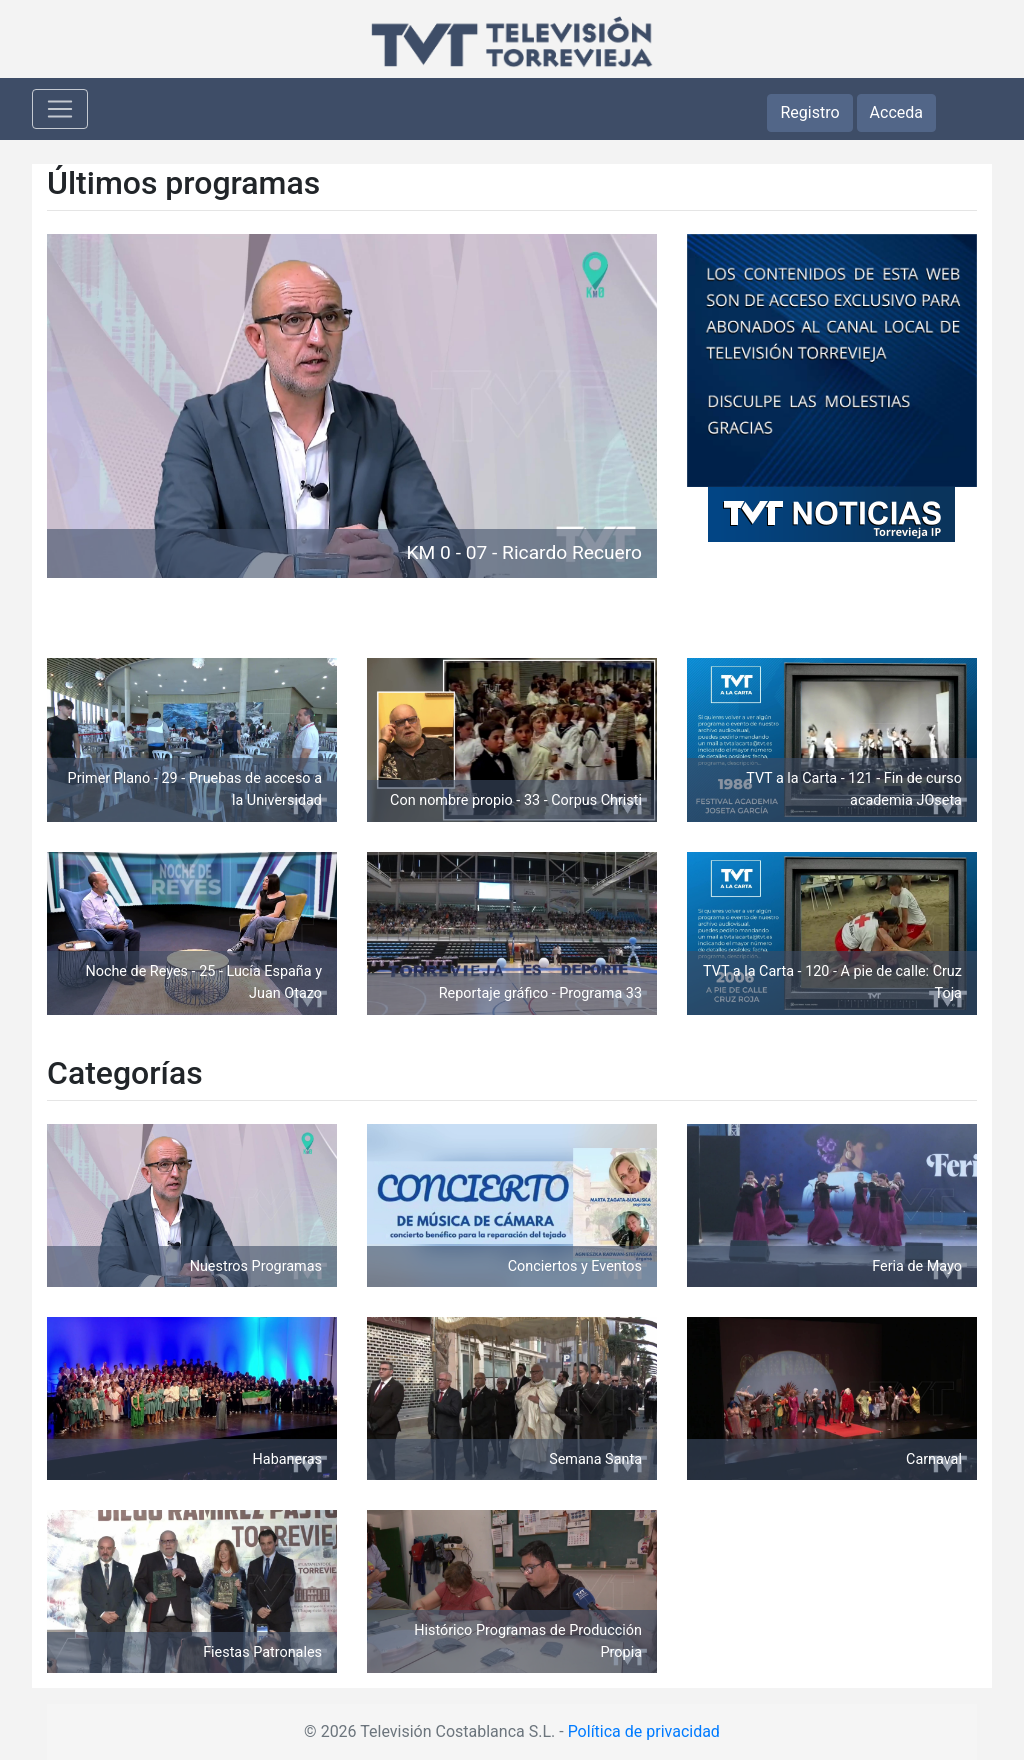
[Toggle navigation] (60, 109)
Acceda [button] (896, 112)
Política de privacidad (644, 1731)
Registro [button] (809, 112)
